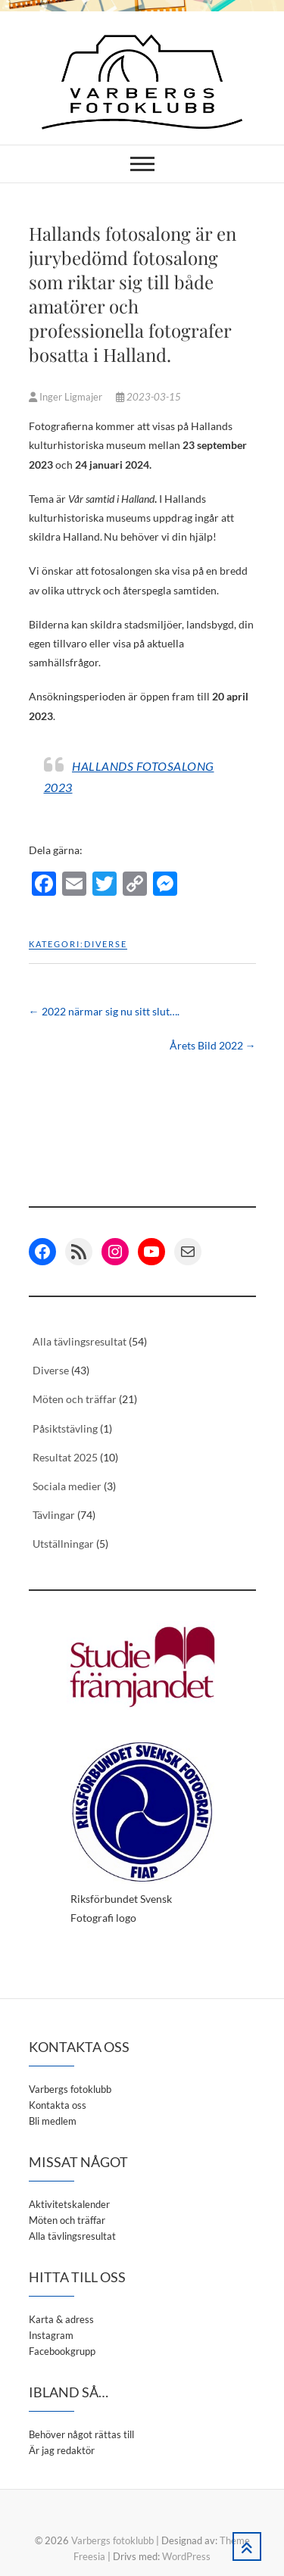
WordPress (186, 2556)
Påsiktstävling (65, 1428)
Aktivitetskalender (69, 2204)
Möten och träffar (75, 1398)
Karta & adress (61, 2319)
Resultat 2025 (65, 1457)
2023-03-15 (148, 397)
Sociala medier (67, 1486)
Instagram (51, 2335)
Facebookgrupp (62, 2351)
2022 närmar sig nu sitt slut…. (104, 1011)
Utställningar (63, 1543)
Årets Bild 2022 (213, 1045)
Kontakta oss (57, 2105)
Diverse (105, 944)
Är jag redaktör (62, 2450)
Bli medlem (52, 2121)
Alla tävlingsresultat (79, 1341)
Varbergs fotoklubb (70, 2089)
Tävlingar (54, 1514)
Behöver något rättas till (81, 2434)
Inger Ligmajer (67, 397)
